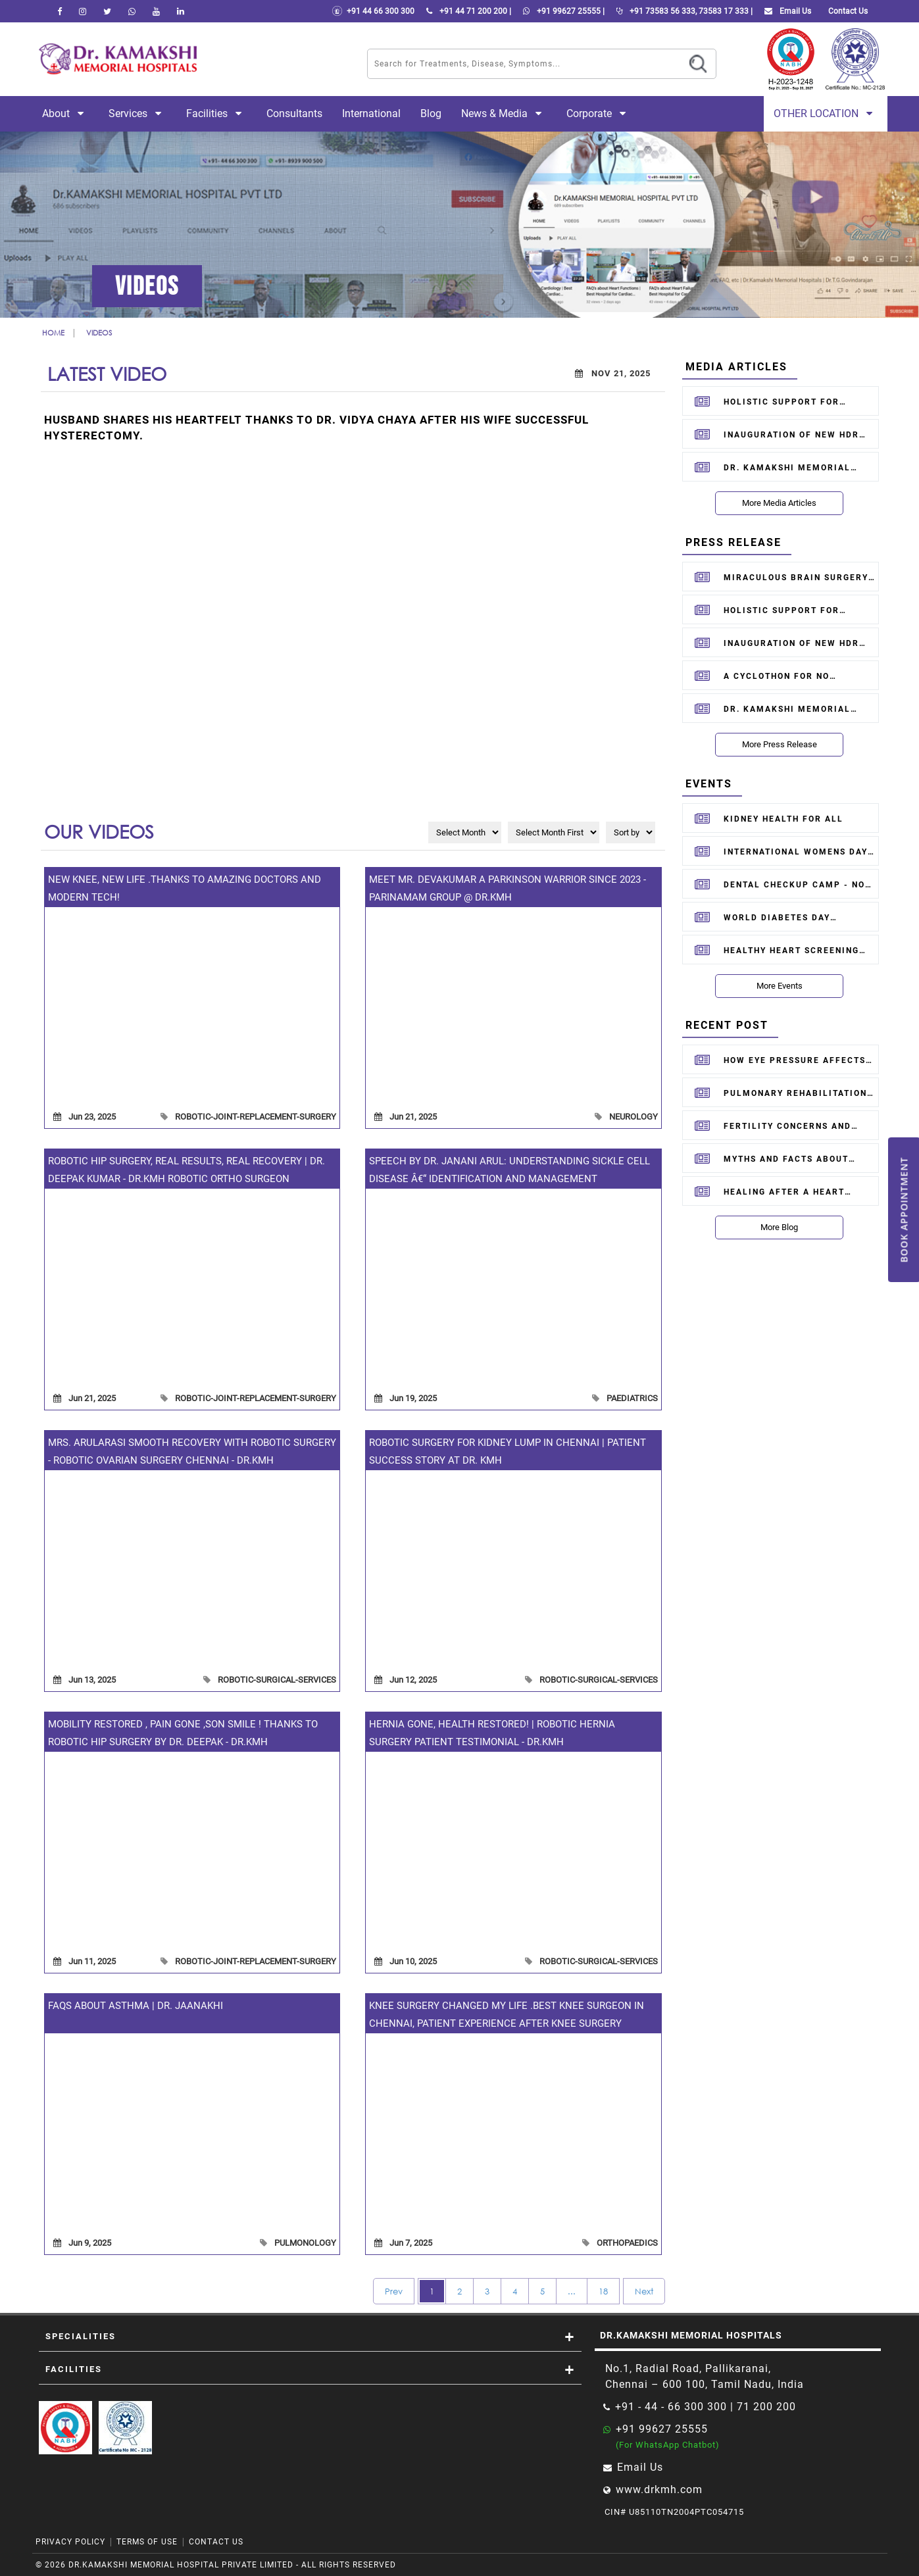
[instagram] (82, 11)
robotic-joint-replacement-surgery (255, 1117)
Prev (394, 2291)
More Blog (779, 1227)
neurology (633, 1117)
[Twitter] (107, 11)
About (65, 113)
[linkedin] (180, 11)
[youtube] (156, 11)
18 (603, 2291)
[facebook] (59, 11)
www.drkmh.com (659, 2489)
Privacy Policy (70, 2541)
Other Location (826, 113)
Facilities (216, 113)
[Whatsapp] (132, 11)
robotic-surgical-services (277, 1680)
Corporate (598, 113)
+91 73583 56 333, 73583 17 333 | (682, 11)
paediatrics (632, 1398)
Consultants (294, 113)
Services (137, 113)
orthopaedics (627, 2243)
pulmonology (305, 2243)
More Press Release (779, 744)
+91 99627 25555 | (561, 11)
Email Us (785, 11)
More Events (780, 986)
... (572, 2291)
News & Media (504, 113)
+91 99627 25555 (662, 2429)
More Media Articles (779, 503)
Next (644, 2291)
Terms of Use (147, 2541)
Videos (99, 332)
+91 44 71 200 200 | (466, 11)
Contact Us (216, 2541)
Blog (430, 113)
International (371, 113)
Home (53, 332)
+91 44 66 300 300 (373, 11)
